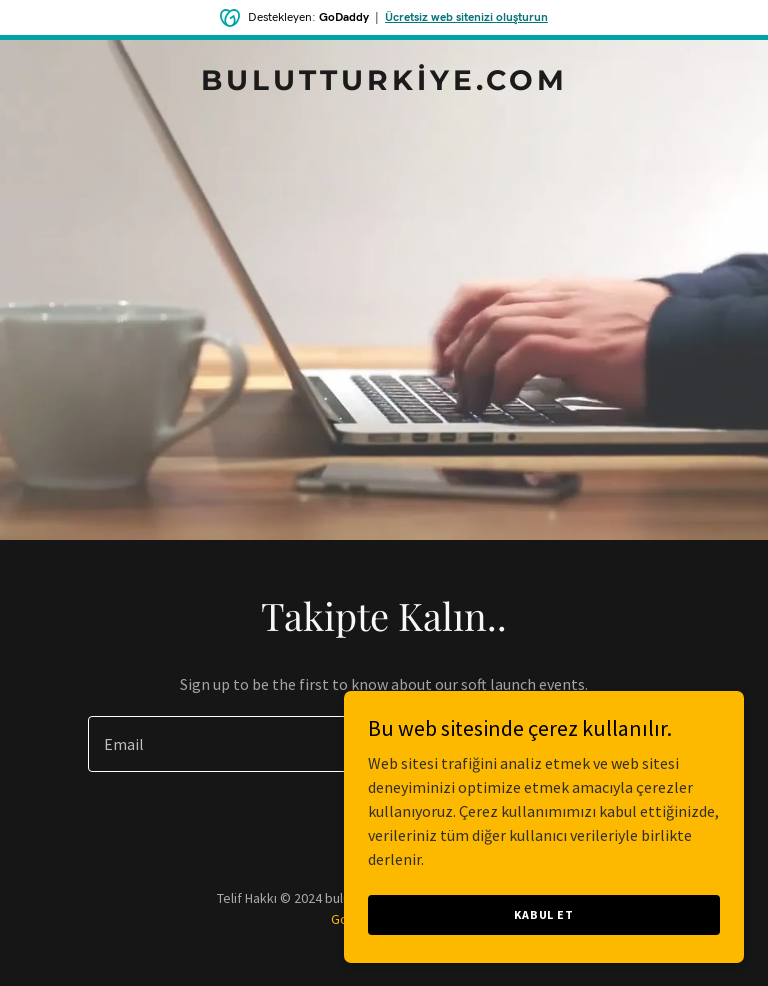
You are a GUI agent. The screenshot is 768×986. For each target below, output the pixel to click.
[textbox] (310, 744)
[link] (384, 84)
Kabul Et (544, 914)
